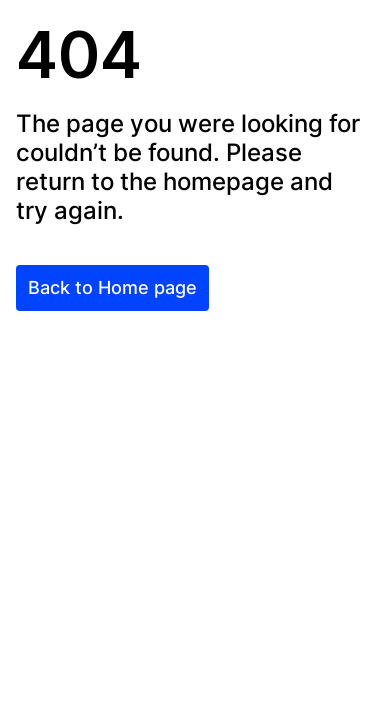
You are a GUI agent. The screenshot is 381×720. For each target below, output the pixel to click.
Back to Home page (112, 287)
